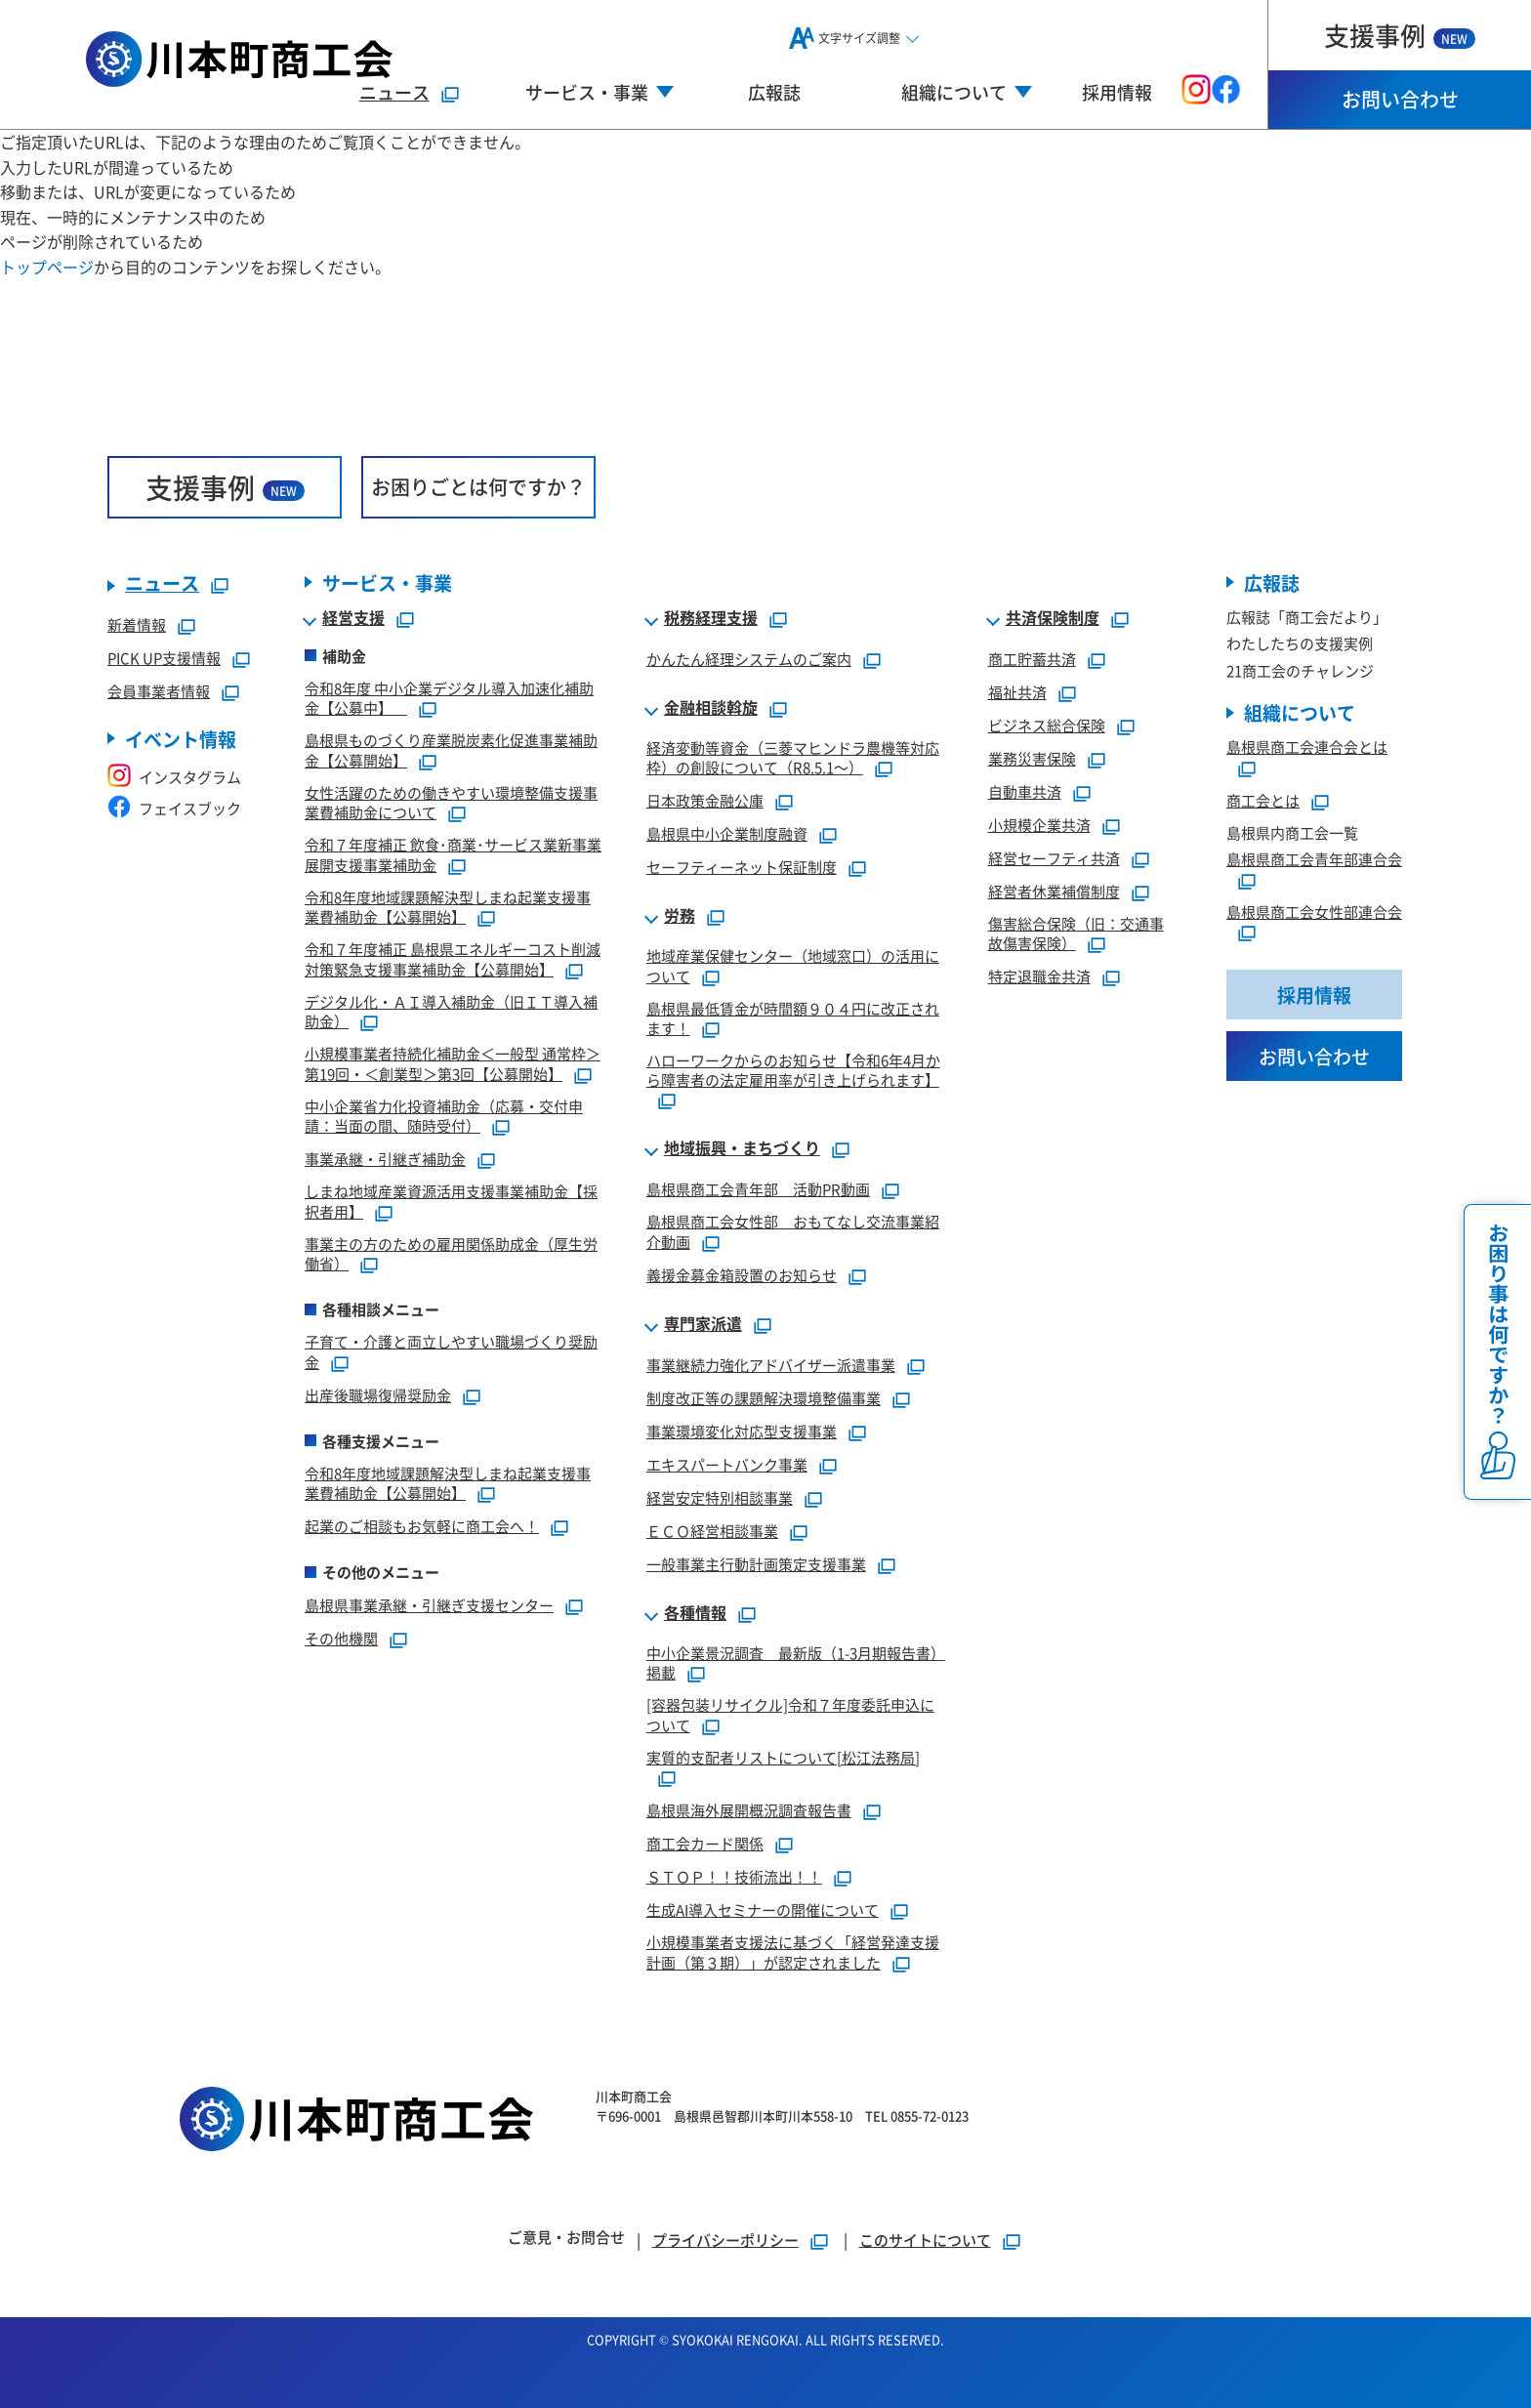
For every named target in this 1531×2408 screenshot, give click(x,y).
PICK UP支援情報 (164, 657)
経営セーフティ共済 (1054, 858)
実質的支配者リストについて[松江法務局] (783, 1757)
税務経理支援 (711, 618)
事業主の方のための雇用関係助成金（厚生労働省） (451, 1253)
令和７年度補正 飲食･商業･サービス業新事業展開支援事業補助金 (453, 854)
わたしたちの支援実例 (1299, 643)
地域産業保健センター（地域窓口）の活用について (792, 965)
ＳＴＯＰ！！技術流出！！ (734, 1876)
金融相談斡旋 (711, 708)
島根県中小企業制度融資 (726, 833)
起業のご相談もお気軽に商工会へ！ (422, 1525)
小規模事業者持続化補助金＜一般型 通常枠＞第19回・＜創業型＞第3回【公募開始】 (452, 1063)
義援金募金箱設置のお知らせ (741, 1275)
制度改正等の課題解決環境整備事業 (763, 1398)
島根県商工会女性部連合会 (1314, 911)
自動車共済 (1024, 791)
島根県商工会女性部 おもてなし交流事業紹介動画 (792, 1231)
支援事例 (1399, 35)
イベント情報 (180, 738)
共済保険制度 (1052, 618)
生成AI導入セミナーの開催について (762, 1909)
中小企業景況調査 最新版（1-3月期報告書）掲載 (795, 1662)
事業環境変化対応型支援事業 (741, 1431)
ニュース (394, 91)
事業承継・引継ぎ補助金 (385, 1158)
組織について (1299, 712)
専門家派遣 (703, 1324)
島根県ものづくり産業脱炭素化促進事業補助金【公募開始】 (451, 749)
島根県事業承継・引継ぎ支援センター (429, 1605)
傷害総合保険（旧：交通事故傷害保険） (1076, 933)
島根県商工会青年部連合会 (1314, 859)
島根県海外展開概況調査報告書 (748, 1810)
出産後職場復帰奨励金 (378, 1395)
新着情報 (136, 624)
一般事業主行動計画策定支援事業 (756, 1564)
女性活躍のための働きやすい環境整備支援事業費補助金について (451, 802)
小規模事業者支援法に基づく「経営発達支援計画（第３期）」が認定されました (792, 1951)
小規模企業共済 (1039, 824)
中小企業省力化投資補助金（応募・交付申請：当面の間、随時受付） (444, 1116)
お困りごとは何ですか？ (478, 487)
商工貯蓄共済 (1032, 658)
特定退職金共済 (1039, 976)
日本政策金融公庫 (705, 800)
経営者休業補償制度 (1054, 891)
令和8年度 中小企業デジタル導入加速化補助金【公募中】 (449, 698)
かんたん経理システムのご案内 (748, 658)
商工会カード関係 (705, 1843)
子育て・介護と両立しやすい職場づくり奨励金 (451, 1351)
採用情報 (1117, 91)
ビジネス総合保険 (1046, 725)
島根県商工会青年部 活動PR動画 (758, 1189)
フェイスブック (174, 808)
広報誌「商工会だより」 (1306, 616)
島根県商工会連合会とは (1306, 746)
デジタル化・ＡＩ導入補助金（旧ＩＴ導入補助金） (451, 1011)
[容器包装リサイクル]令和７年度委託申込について (790, 1714)
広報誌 (774, 91)
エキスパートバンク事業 (726, 1464)
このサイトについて (925, 2239)
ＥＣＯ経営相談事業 (712, 1530)
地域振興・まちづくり (742, 1148)
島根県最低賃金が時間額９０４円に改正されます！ (792, 1018)
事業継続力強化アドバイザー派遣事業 (770, 1364)
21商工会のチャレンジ (1300, 670)
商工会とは (1263, 800)
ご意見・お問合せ (566, 2236)
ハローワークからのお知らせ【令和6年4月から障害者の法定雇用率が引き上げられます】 (793, 1070)
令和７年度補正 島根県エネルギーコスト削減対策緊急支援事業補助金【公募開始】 (452, 958)
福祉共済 (1017, 692)
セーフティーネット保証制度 (741, 866)
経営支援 (353, 618)
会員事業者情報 (158, 691)
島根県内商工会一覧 (1292, 832)
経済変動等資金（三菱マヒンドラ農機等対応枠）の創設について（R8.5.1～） (792, 757)
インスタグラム (174, 777)
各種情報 (695, 1613)
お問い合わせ (1400, 99)
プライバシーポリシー (725, 2239)
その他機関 (341, 1638)
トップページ (47, 266)
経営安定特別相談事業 (719, 1497)
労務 (679, 916)
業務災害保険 (1032, 758)
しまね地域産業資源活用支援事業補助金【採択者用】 (451, 1201)
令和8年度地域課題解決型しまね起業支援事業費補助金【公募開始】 (448, 907)
